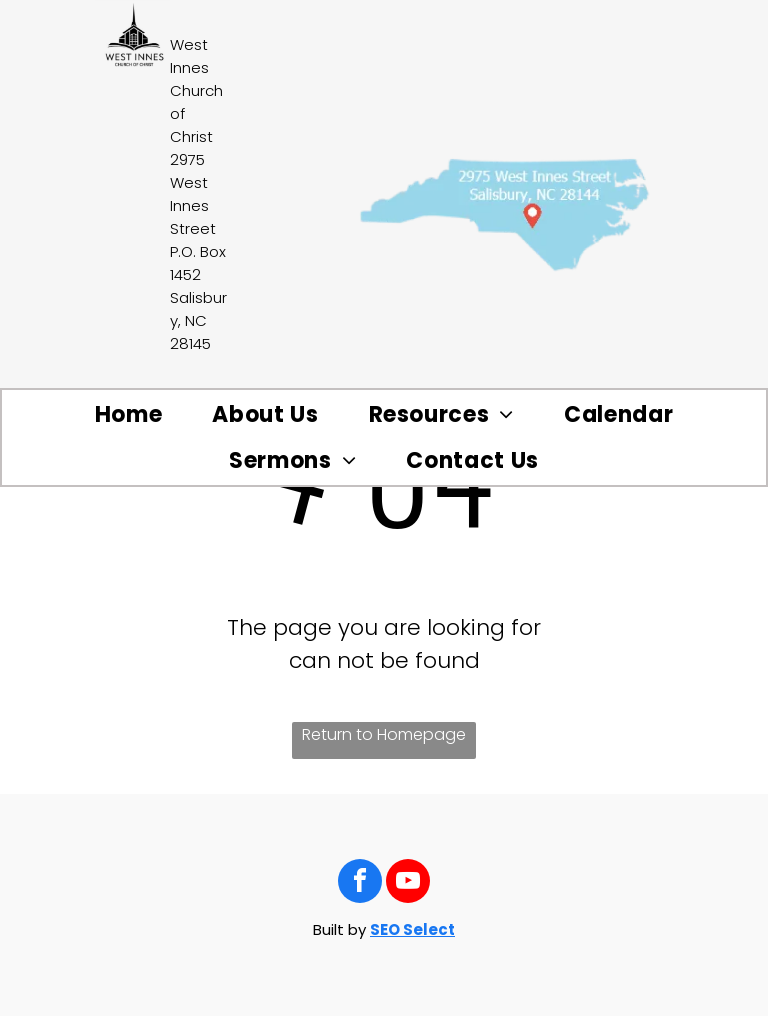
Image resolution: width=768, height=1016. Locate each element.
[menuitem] (129, 415)
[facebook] (360, 883)
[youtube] (408, 883)
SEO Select (412, 929)
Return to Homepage (384, 734)
